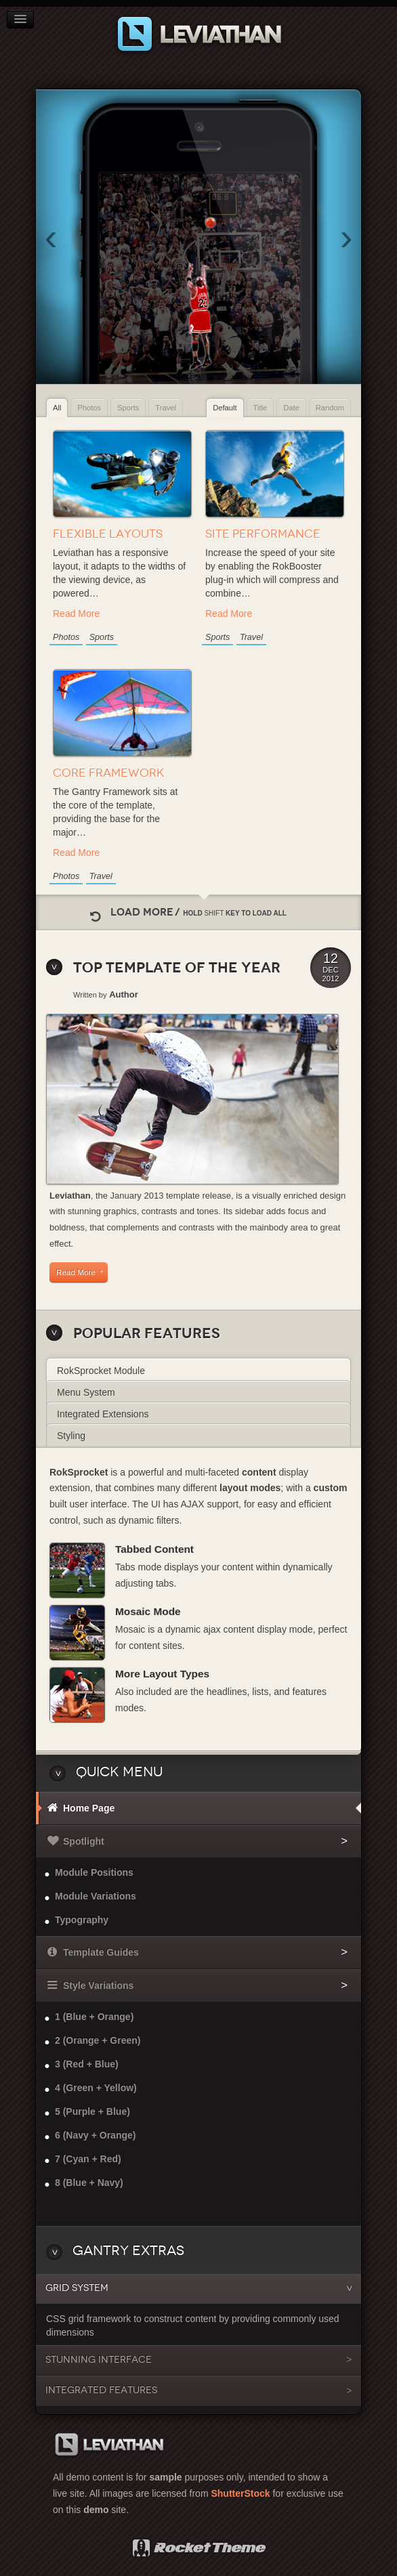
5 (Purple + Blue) (92, 2111)
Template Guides (101, 1952)
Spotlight (83, 1841)
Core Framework (109, 773)
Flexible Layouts (108, 534)
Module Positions (94, 1872)
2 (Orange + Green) (97, 2040)
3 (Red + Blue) (87, 2064)
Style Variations (98, 1985)
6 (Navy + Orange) (95, 2135)
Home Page (88, 1808)
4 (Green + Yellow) (96, 2087)
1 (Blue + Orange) (94, 2016)
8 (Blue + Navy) (89, 2182)
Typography (81, 1919)
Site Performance (262, 534)
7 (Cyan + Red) (88, 2158)
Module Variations (95, 1896)
